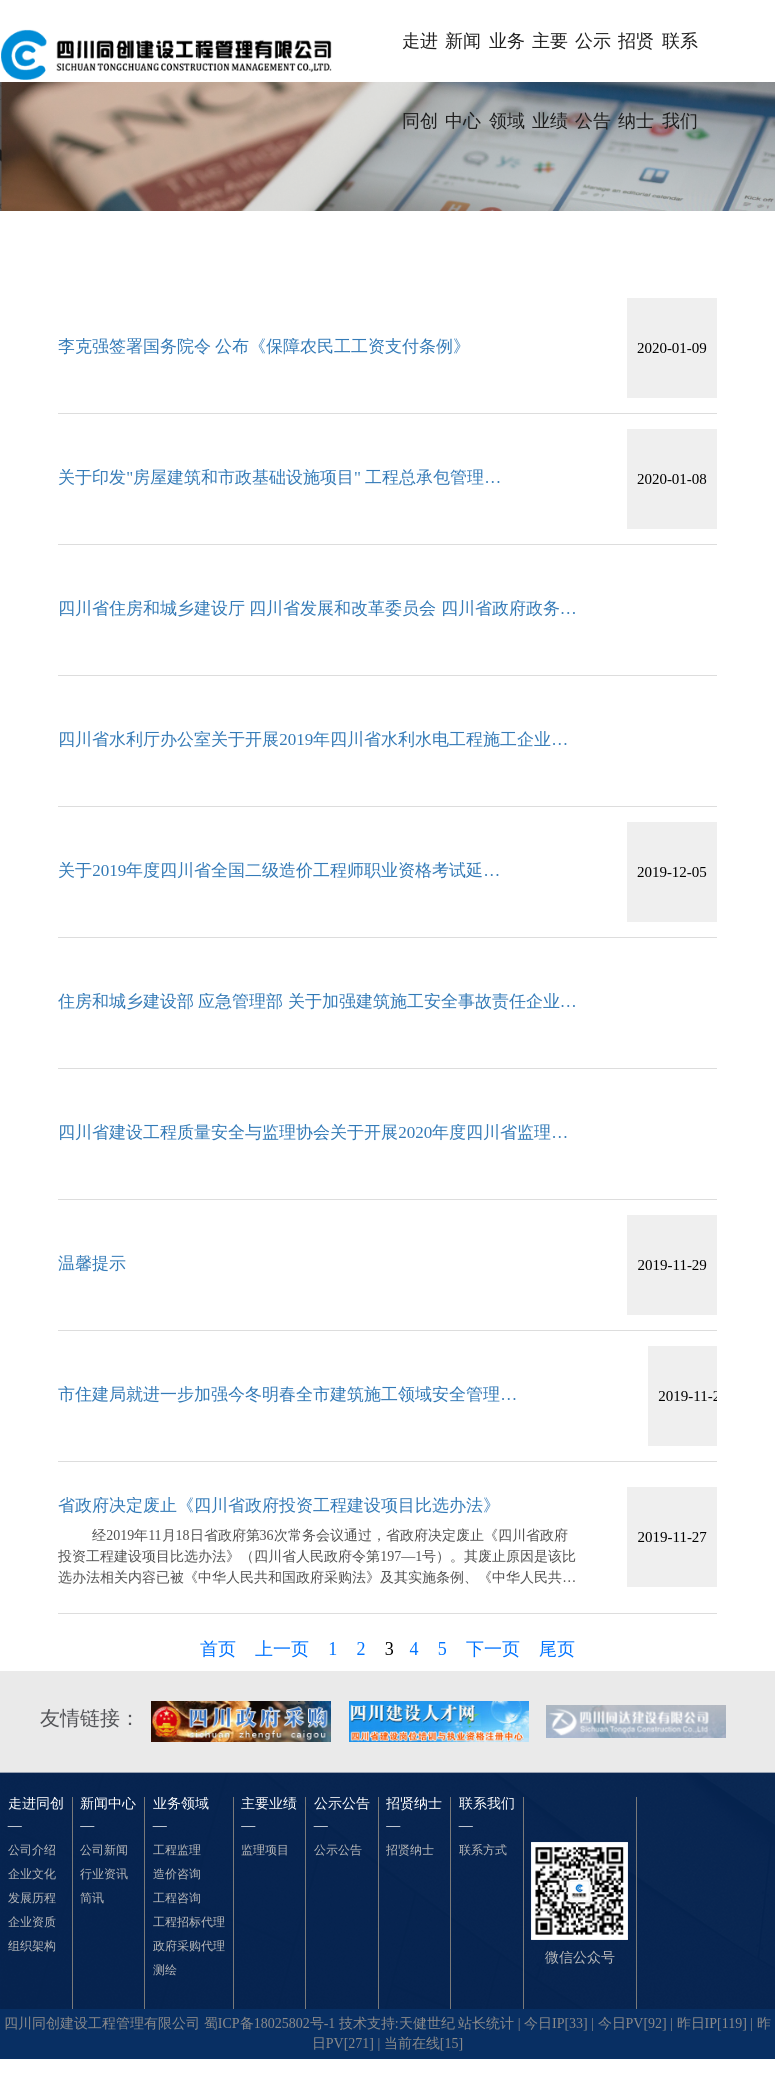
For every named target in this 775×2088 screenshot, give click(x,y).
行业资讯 (104, 1874)
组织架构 (32, 1946)
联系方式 (483, 1850)
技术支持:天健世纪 (397, 2023)
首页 (218, 1649)
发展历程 (32, 1898)
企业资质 (32, 1922)
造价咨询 (177, 1874)
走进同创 (420, 56)
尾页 (557, 1649)
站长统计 (486, 2023)
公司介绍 (32, 1850)
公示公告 (593, 56)
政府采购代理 (189, 1946)
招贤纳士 (636, 56)
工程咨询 (177, 1898)
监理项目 (265, 1850)
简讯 (92, 1898)
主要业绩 (550, 56)
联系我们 (680, 56)
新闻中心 (463, 56)
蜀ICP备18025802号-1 (269, 2023)
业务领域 (507, 56)
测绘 (165, 1970)
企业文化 (32, 1874)
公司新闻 (104, 1850)
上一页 (282, 1649)
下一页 (493, 1649)
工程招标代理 (189, 1922)
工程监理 (177, 1850)
